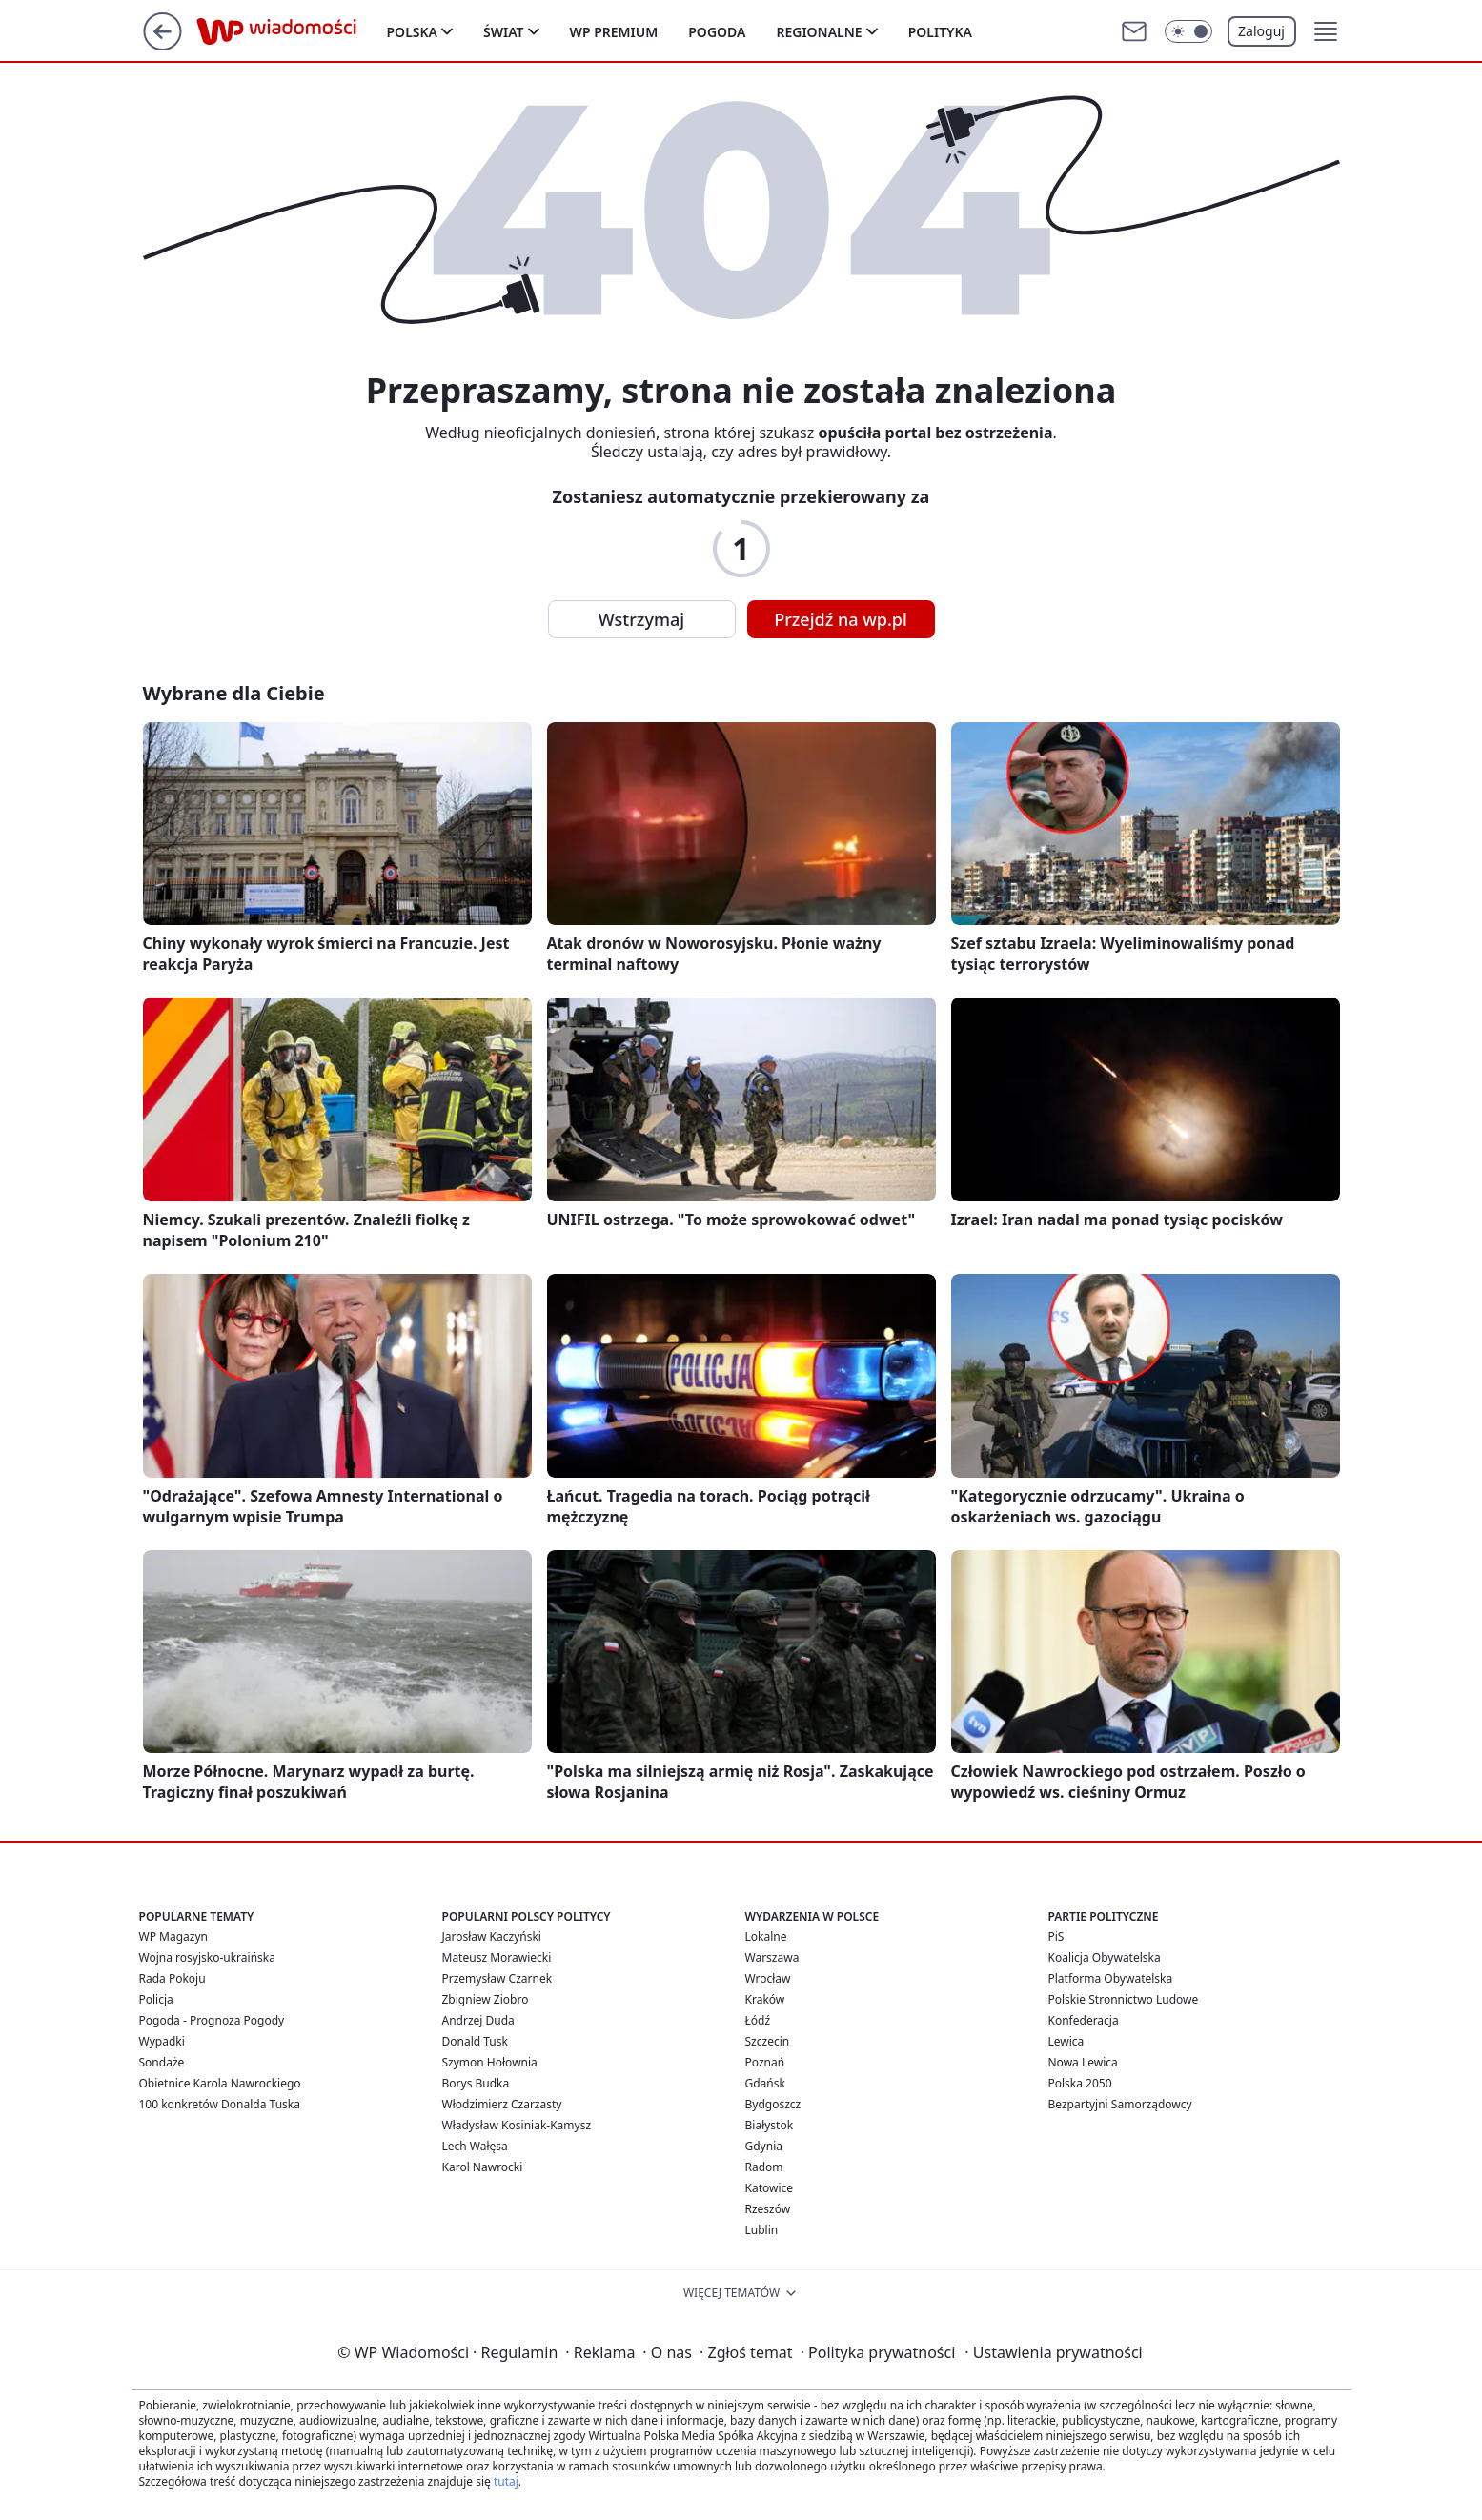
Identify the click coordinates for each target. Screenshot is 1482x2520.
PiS (1056, 1936)
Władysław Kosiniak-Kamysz (517, 2125)
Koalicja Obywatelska (1104, 1957)
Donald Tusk (475, 2041)
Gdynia (763, 2146)
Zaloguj (1261, 31)
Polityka (940, 32)
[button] (1325, 31)
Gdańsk (765, 2083)
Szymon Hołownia (490, 2062)
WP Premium (614, 32)
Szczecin (767, 2041)
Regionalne (819, 32)
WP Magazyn (173, 1936)
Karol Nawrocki (482, 2167)
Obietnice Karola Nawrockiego (220, 2083)
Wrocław (768, 1978)
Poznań (765, 2062)
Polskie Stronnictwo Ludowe (1123, 1999)
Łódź (758, 2020)
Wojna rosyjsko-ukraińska (207, 1957)
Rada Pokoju (172, 1978)
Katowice (769, 2188)
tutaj (506, 2481)
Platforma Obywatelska (1110, 1978)
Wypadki (162, 2041)
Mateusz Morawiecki (497, 1957)
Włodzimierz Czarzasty (502, 2104)
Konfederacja (1083, 2020)
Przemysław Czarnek (497, 1978)
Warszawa (772, 1957)
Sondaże (162, 2062)
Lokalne (766, 1936)
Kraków (765, 1999)
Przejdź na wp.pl (840, 619)
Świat (503, 32)
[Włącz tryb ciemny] (1188, 31)
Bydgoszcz (773, 2104)
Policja (156, 1999)
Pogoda (716, 32)
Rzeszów (768, 2209)
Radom (764, 2167)
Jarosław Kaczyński (491, 1936)
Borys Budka (476, 2083)
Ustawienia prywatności (1053, 2352)
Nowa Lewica (1083, 2062)
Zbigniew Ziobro (485, 1999)
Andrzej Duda (478, 2020)
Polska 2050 (1080, 2083)
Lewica (1066, 2041)
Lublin (762, 2230)
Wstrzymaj (641, 619)
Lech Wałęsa (475, 2146)
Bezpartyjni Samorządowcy (1120, 2104)
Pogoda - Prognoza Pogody (212, 2020)
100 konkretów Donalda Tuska (219, 2104)
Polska (412, 32)
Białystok (769, 2125)
